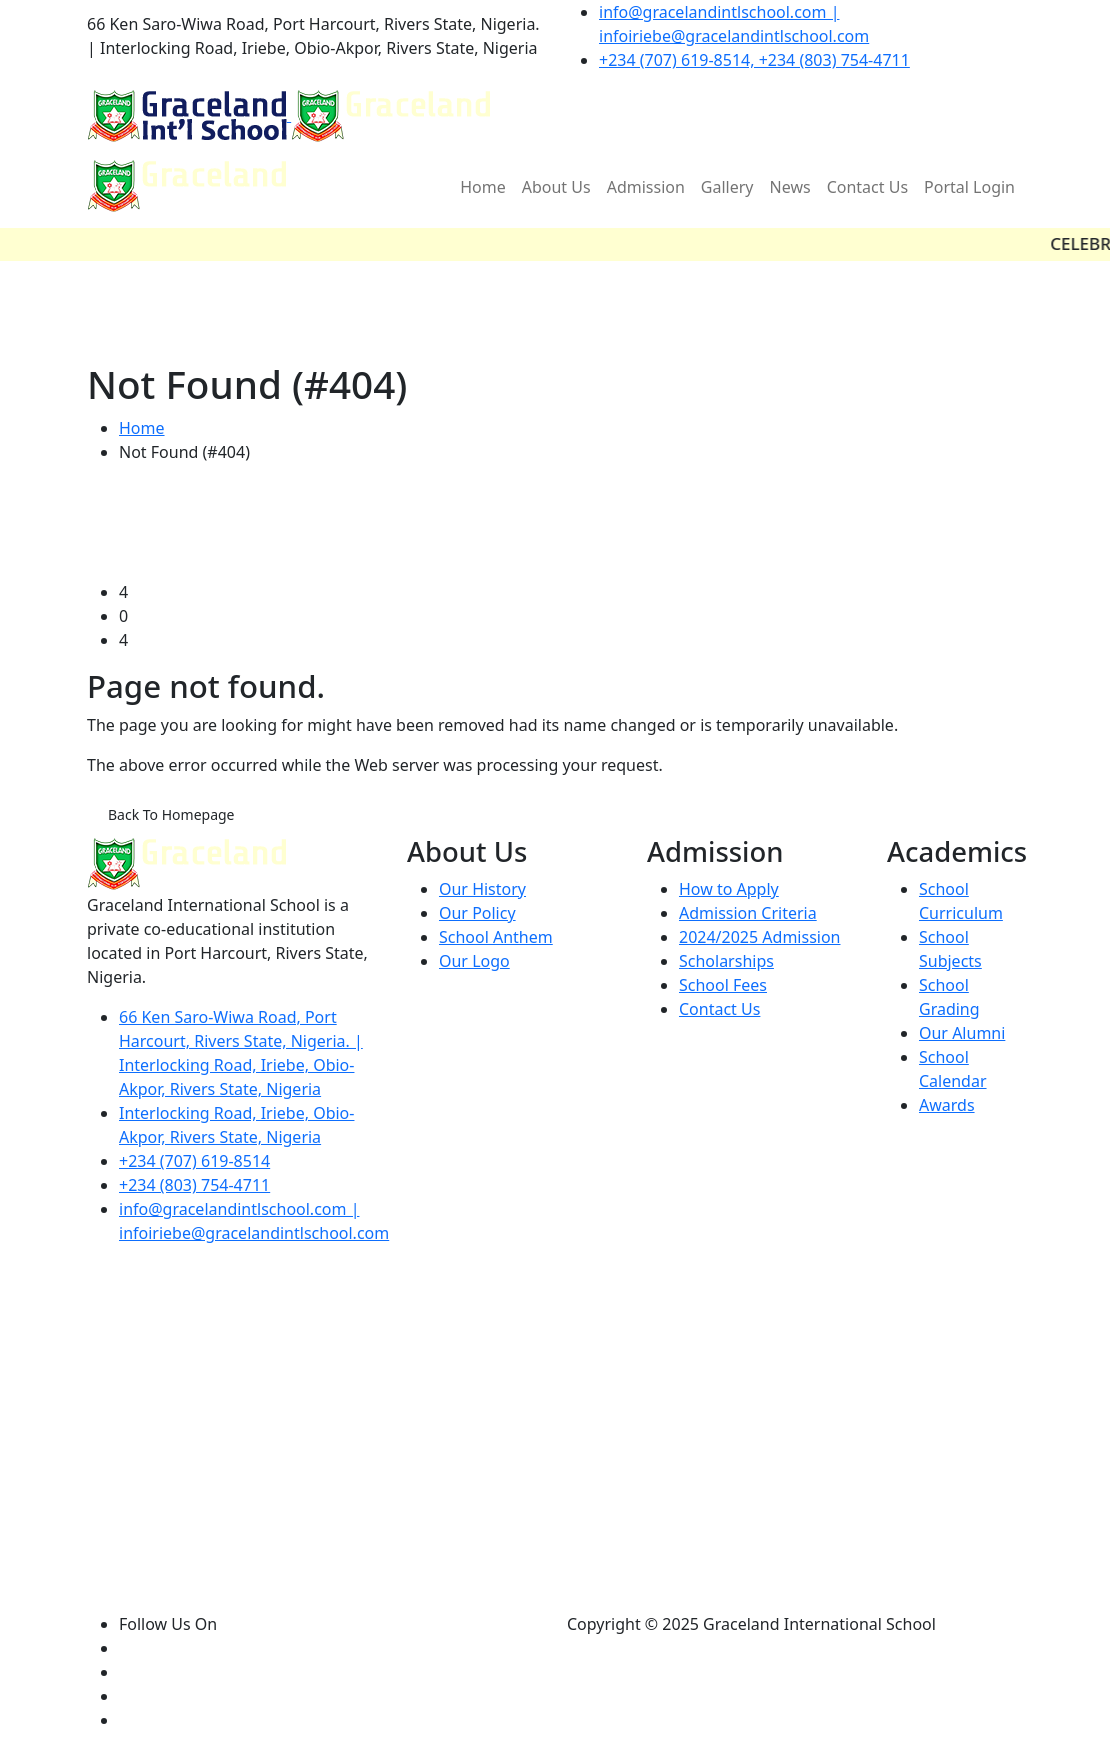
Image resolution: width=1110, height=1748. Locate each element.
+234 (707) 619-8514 (194, 1161)
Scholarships (726, 961)
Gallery (727, 187)
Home (483, 187)
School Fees (723, 985)
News (790, 187)
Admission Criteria (748, 913)
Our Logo (474, 961)
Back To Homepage (171, 814)
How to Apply (729, 889)
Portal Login (969, 187)
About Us (556, 187)
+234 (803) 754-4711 (194, 1185)
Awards (947, 1105)
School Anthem (496, 937)
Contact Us (867, 187)
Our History (482, 889)
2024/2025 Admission (760, 937)
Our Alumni (962, 1033)
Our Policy (477, 913)
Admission (646, 187)
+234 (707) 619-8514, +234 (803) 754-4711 (754, 60)
